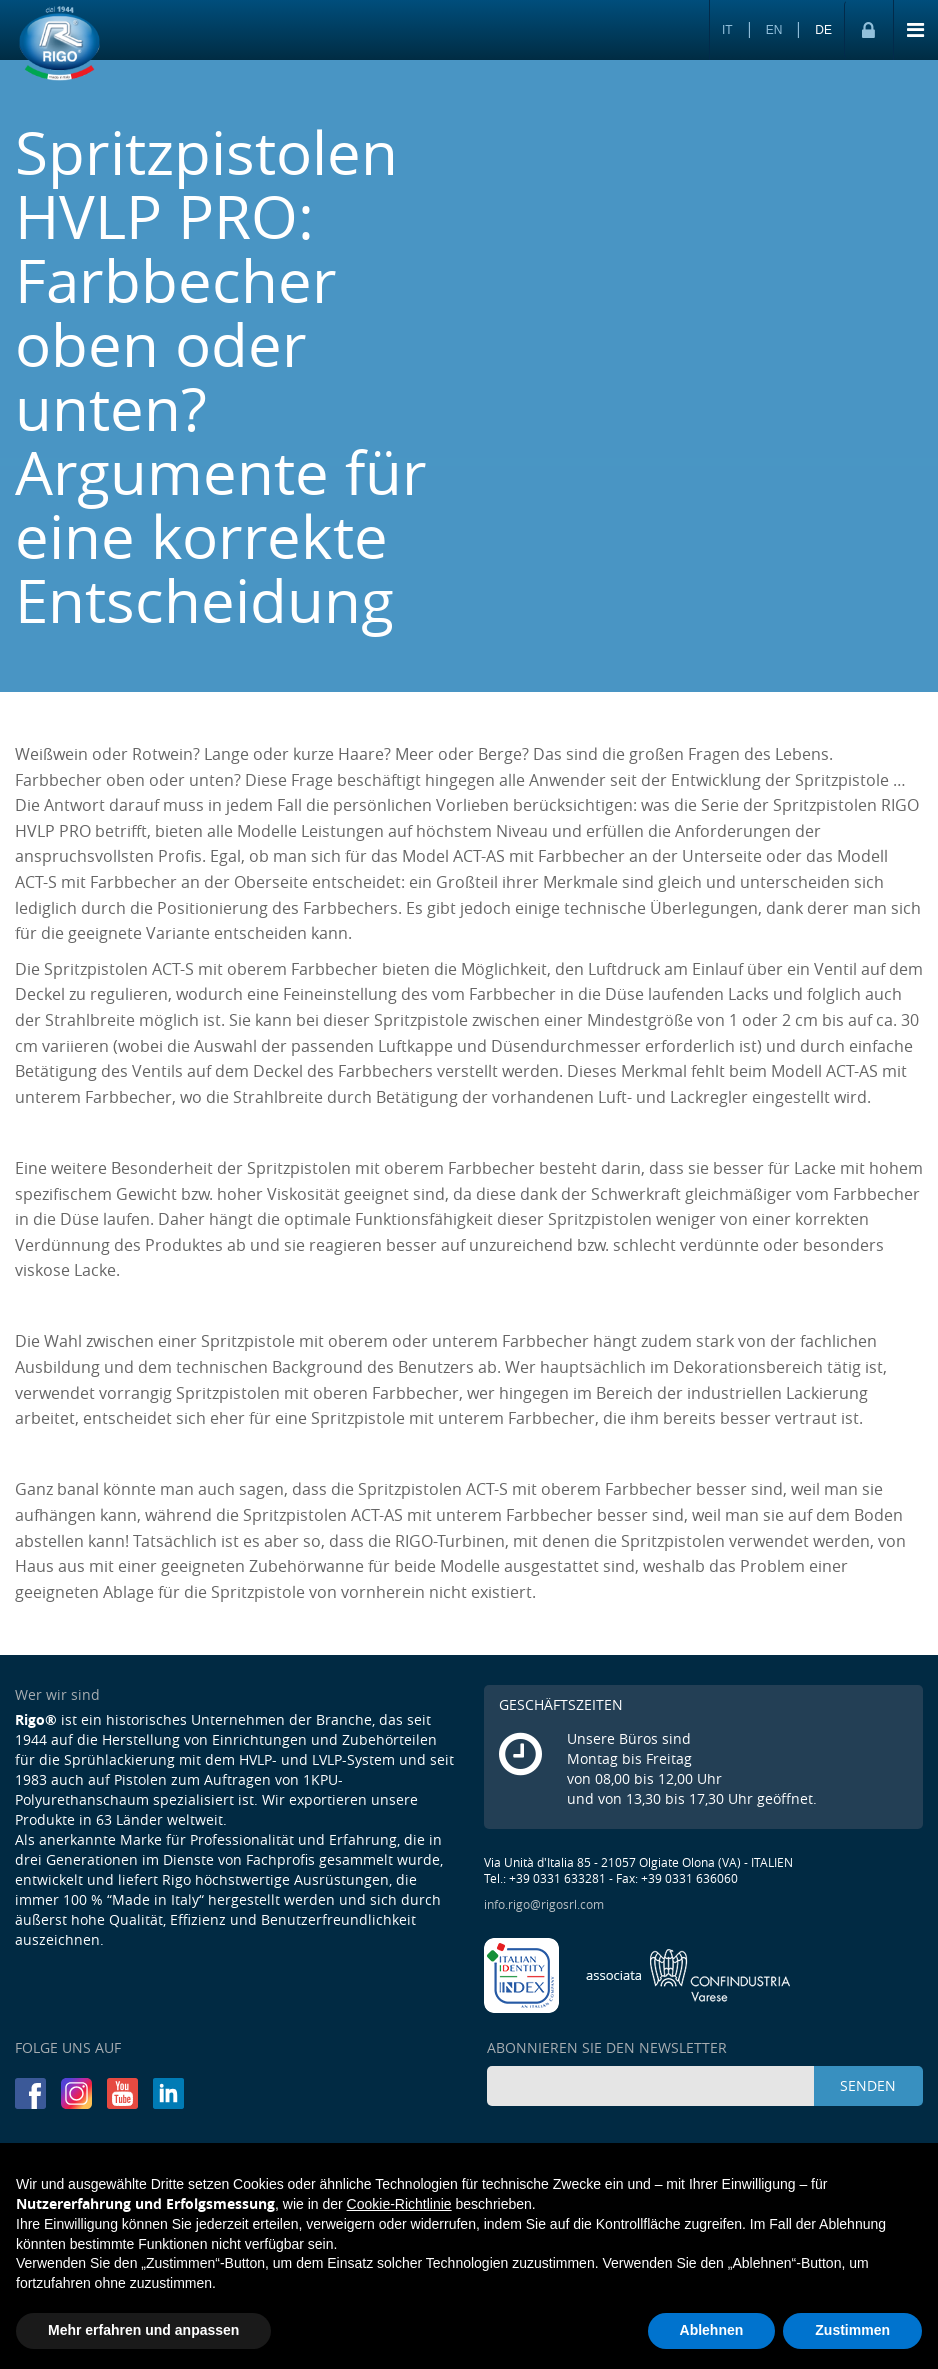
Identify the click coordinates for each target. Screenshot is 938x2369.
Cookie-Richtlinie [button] (399, 2204)
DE (823, 30)
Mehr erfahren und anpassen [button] (143, 2330)
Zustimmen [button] (852, 2330)
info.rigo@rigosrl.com (544, 1904)
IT (727, 30)
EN (774, 30)
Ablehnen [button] (712, 2330)
